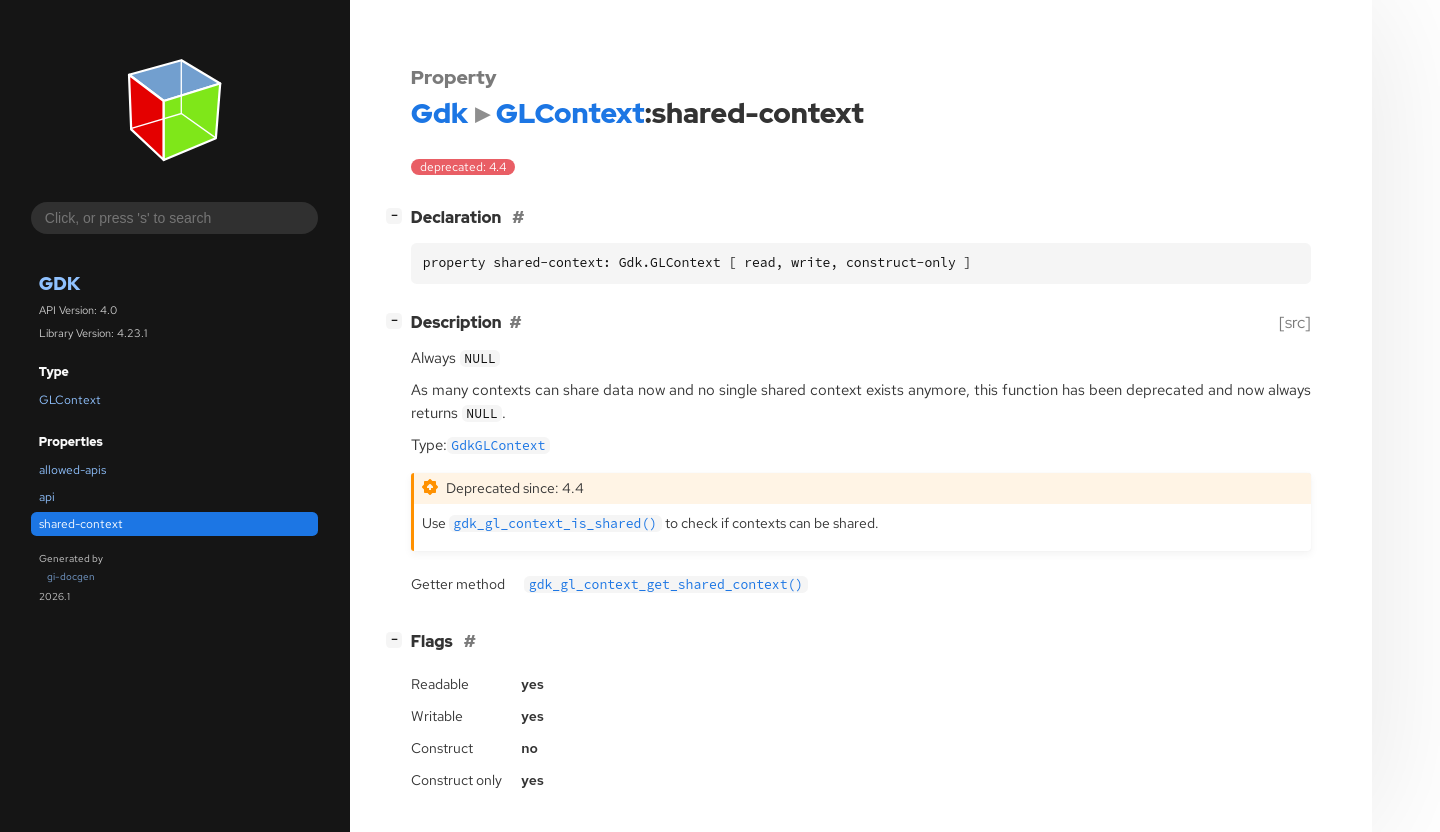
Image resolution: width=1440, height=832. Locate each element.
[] (398, 215)
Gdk (59, 283)
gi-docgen (71, 576)
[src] (1295, 322)
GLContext (70, 400)
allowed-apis (72, 470)
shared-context (81, 524)
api (47, 497)
